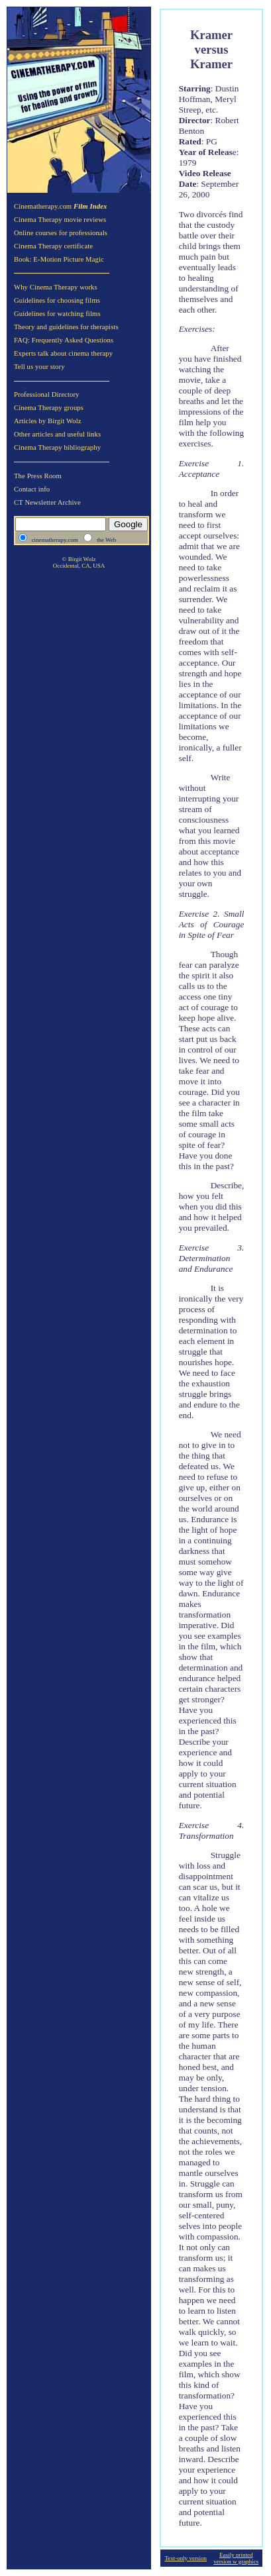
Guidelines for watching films (57, 313)
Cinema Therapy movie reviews (60, 219)
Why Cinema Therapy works (55, 287)
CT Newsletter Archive (47, 502)
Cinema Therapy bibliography (57, 447)
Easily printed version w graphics (235, 2558)
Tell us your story (39, 366)
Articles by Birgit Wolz (47, 421)
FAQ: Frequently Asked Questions (63, 340)
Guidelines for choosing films (57, 300)
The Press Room (38, 476)
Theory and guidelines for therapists (66, 327)
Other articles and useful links (57, 434)
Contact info (32, 489)
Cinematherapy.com (60, 206)
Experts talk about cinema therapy (63, 353)
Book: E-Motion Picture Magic (59, 259)
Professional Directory (47, 394)
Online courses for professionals (60, 232)
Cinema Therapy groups (48, 407)
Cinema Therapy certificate (53, 246)
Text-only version (185, 2558)
